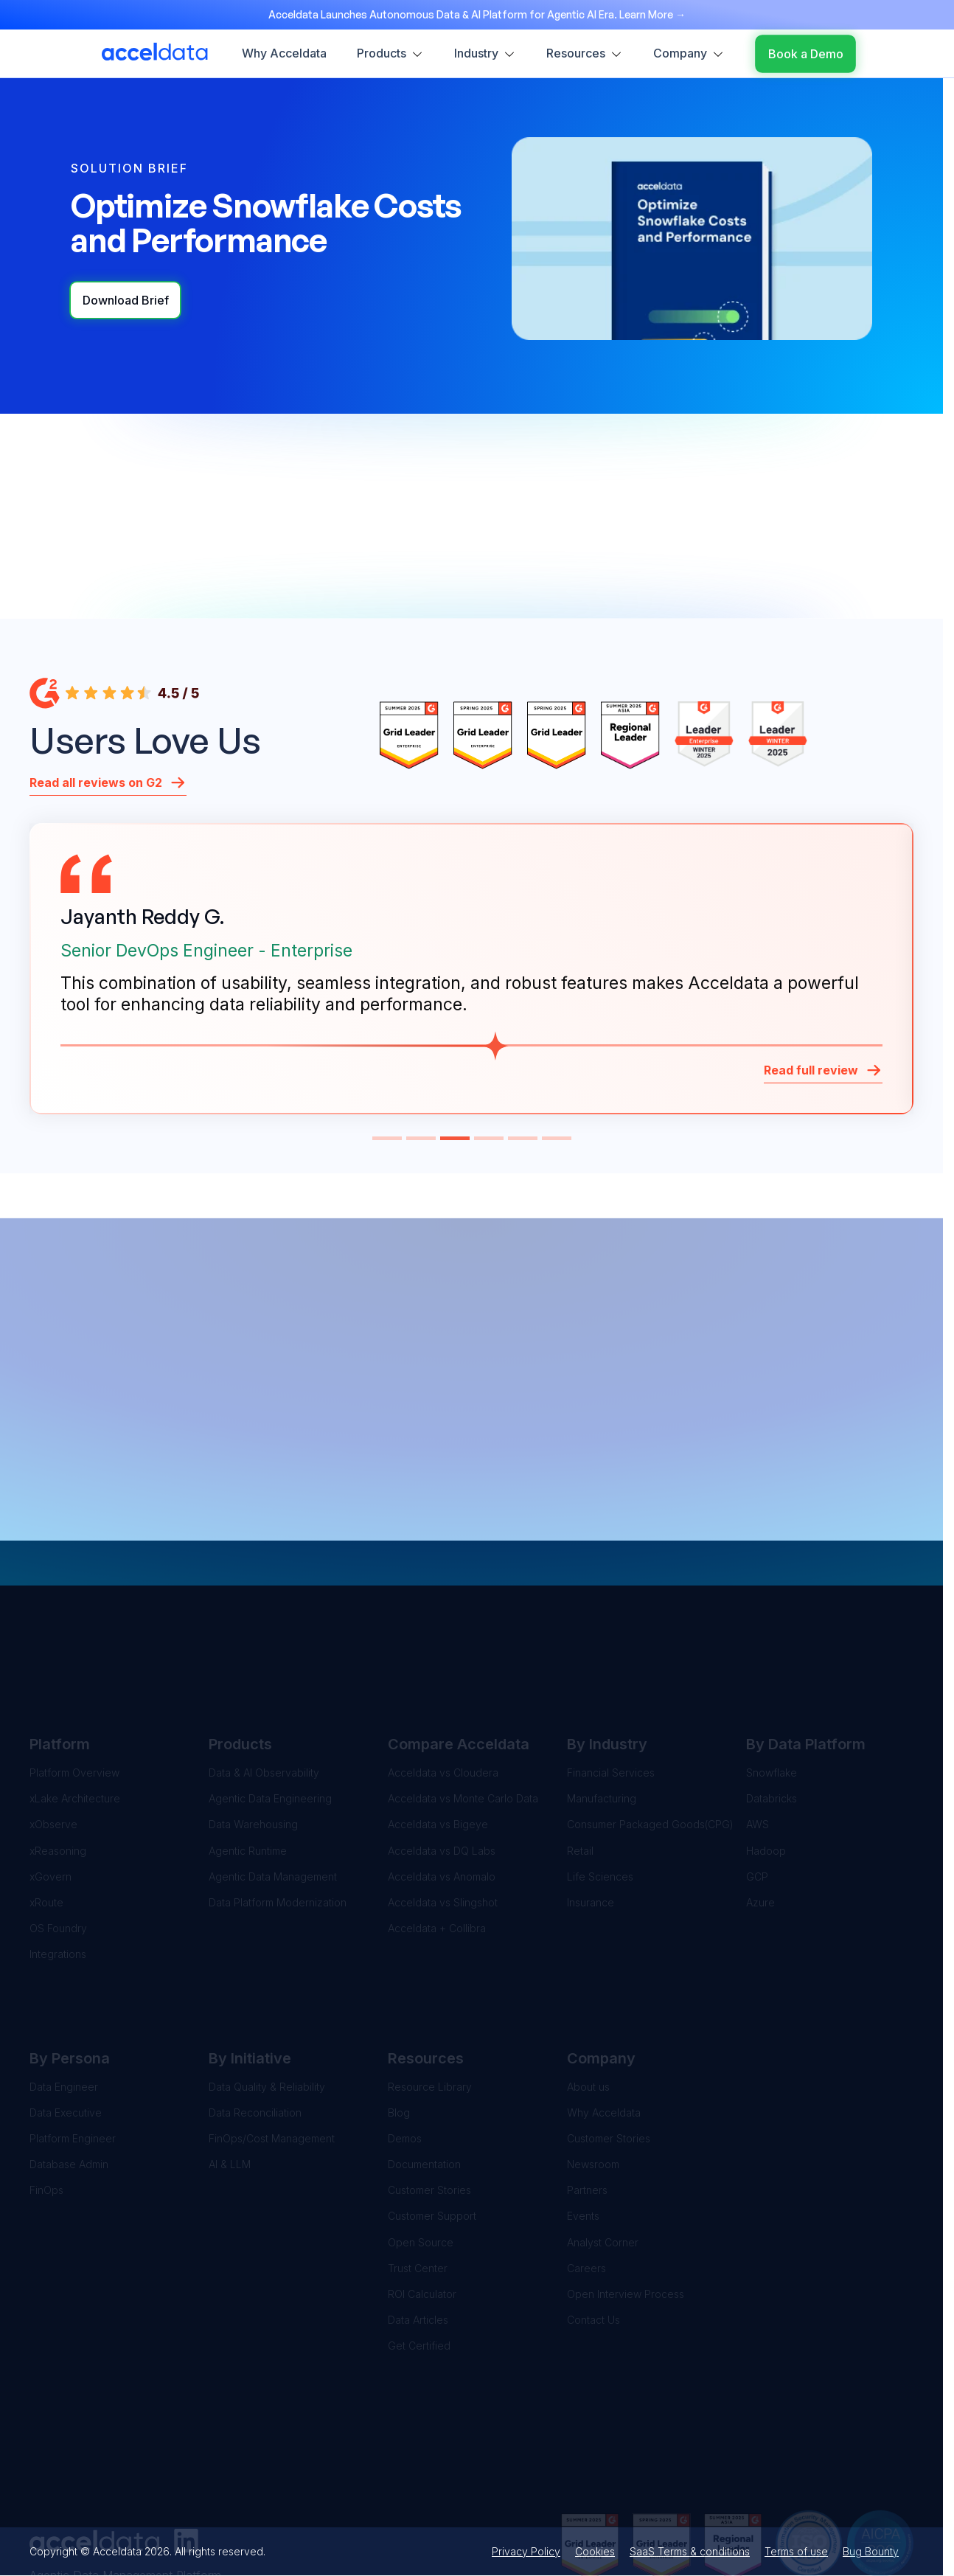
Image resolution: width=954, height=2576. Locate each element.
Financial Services (611, 1695)
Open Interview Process (625, 2216)
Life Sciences (600, 1798)
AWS (757, 1746)
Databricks (771, 1721)
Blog (399, 2034)
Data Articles (418, 2242)
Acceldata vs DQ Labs (441, 1772)
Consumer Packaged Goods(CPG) (650, 1746)
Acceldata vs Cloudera (443, 1695)
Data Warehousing (253, 1746)
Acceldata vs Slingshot (443, 1824)
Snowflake (771, 1695)
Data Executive (65, 2034)
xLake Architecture (74, 1721)
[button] (387, 1138)
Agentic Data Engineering (270, 1721)
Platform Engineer (72, 2060)
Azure (760, 1824)
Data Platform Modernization (278, 1824)
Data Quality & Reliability (267, 2008)
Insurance (590, 1824)
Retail (580, 1772)
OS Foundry (58, 1850)
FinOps (46, 2112)
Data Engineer (63, 2008)
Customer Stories (429, 2112)
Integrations (57, 1876)
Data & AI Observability (264, 1695)
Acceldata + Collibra (437, 1850)
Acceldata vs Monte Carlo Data (463, 1721)
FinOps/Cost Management (272, 2060)
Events (583, 2138)
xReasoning (57, 1772)
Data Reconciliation (255, 2034)
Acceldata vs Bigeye (438, 1746)
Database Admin (68, 2086)
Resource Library (430, 2008)
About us (588, 2008)
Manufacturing (601, 1721)
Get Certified (419, 2268)
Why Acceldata (604, 2034)
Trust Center (418, 2190)
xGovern (50, 1798)
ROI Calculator (422, 2216)
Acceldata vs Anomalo (441, 1798)
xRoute (46, 1824)
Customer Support (432, 2138)
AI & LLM (230, 2086)
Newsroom (593, 2086)
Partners (587, 2112)
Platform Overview (74, 1695)
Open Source (420, 2164)
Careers (586, 2190)
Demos (405, 2060)
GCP (757, 1798)
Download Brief (126, 300)
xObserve (53, 1746)
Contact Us (593, 2242)
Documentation (424, 2086)
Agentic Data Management (273, 1798)
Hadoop (766, 1772)
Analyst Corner (602, 2164)
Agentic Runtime (248, 1772)
